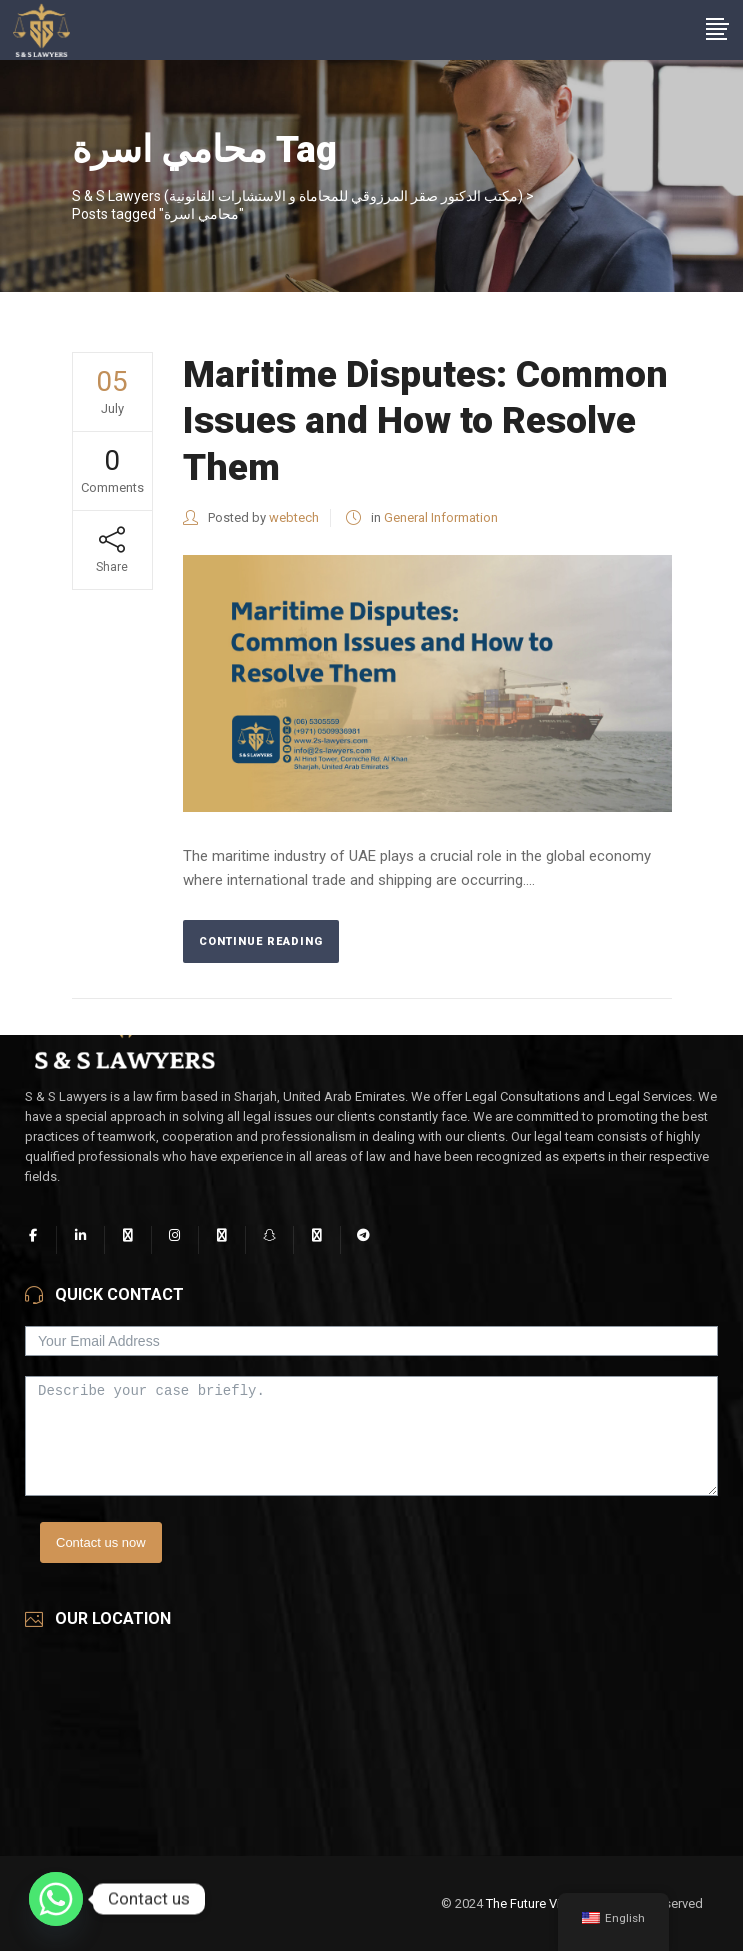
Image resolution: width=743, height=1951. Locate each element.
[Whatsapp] (56, 1899)
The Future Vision (535, 1903)
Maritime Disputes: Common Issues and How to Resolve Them (425, 421)
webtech (294, 517)
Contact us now (101, 1542)
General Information (441, 517)
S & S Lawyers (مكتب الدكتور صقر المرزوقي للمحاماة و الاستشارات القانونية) (297, 196)
